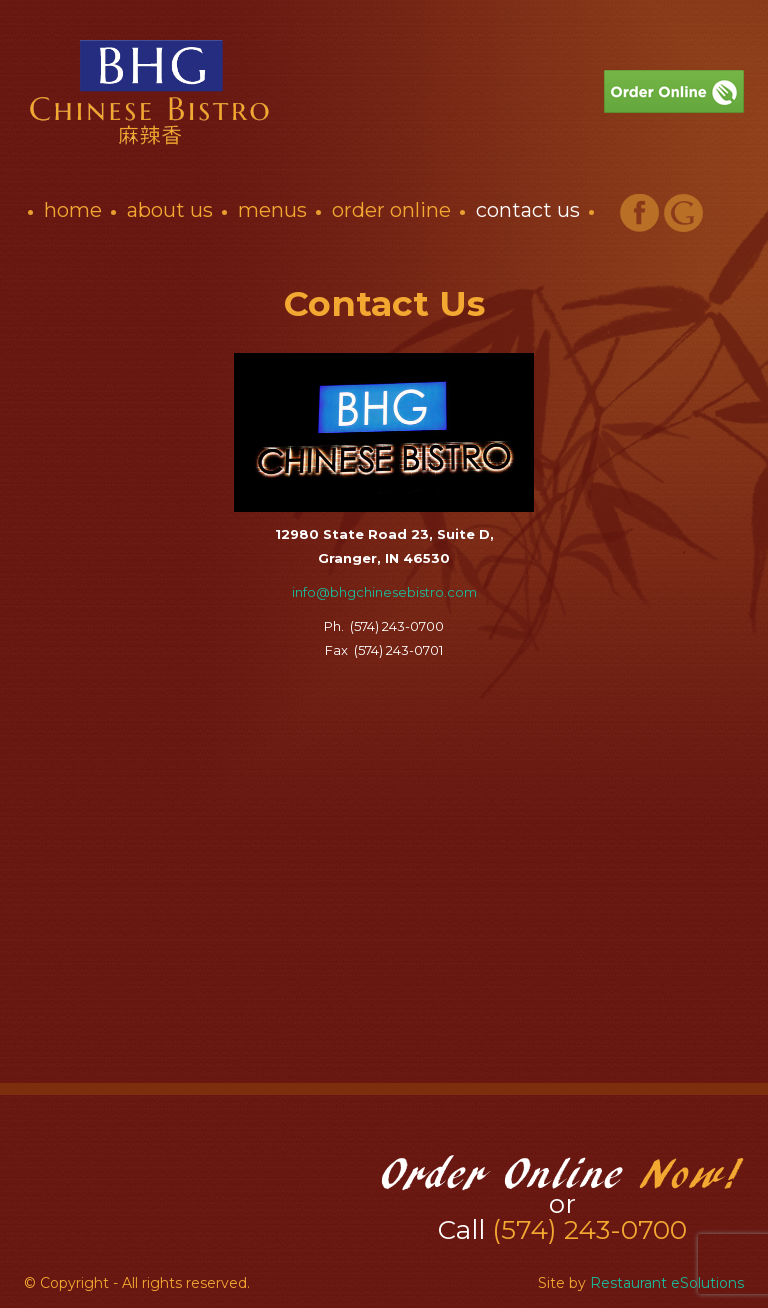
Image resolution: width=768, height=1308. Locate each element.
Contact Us (528, 210)
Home (73, 210)
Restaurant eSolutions (667, 1283)
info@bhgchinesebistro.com (384, 592)
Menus (272, 210)
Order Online (391, 210)
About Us (170, 210)
